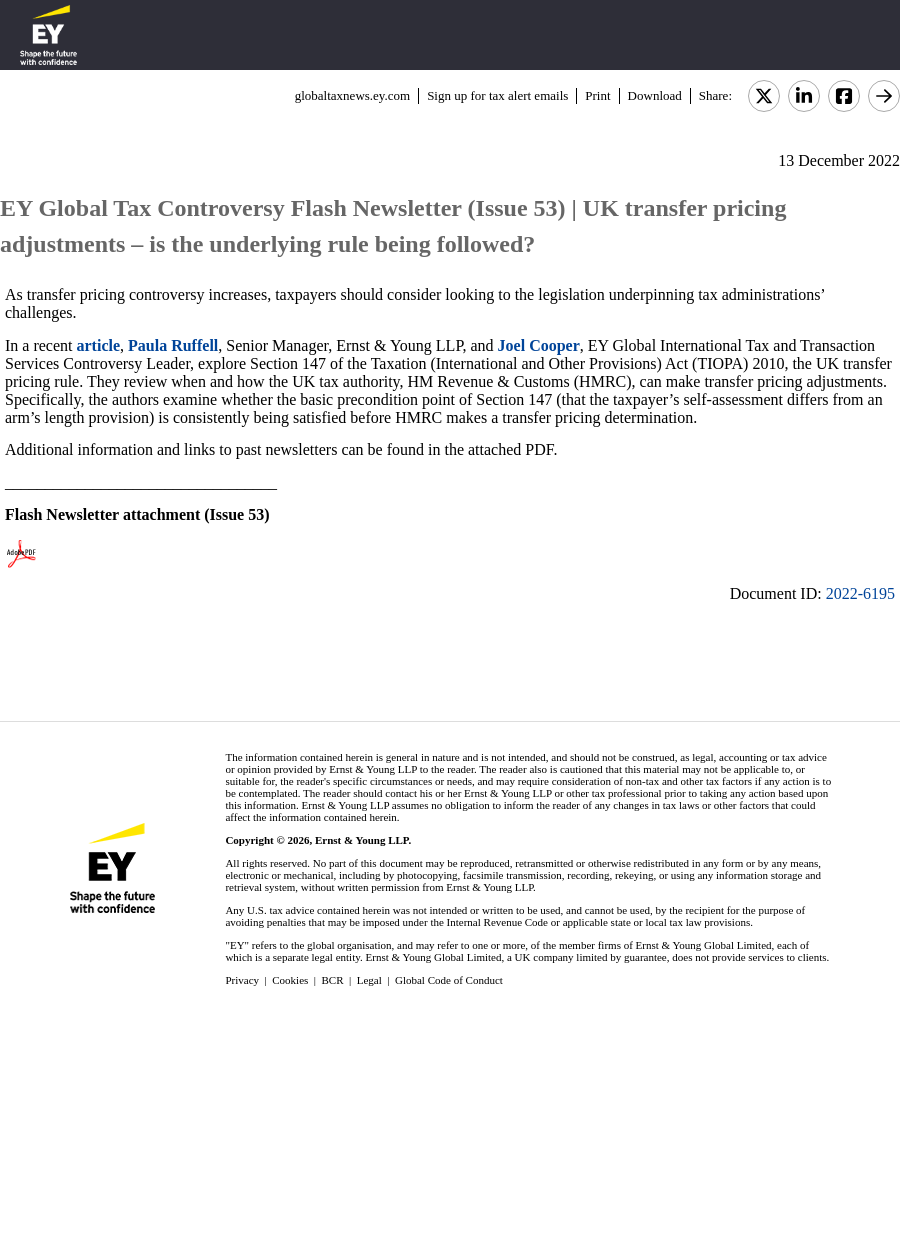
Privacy (242, 980)
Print (597, 95)
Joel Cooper (539, 345)
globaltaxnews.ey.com (352, 95)
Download (655, 95)
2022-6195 (860, 593)
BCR (333, 980)
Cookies (290, 980)
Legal (369, 980)
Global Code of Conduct (449, 980)
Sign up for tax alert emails (497, 95)
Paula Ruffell (173, 345)
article (99, 345)
